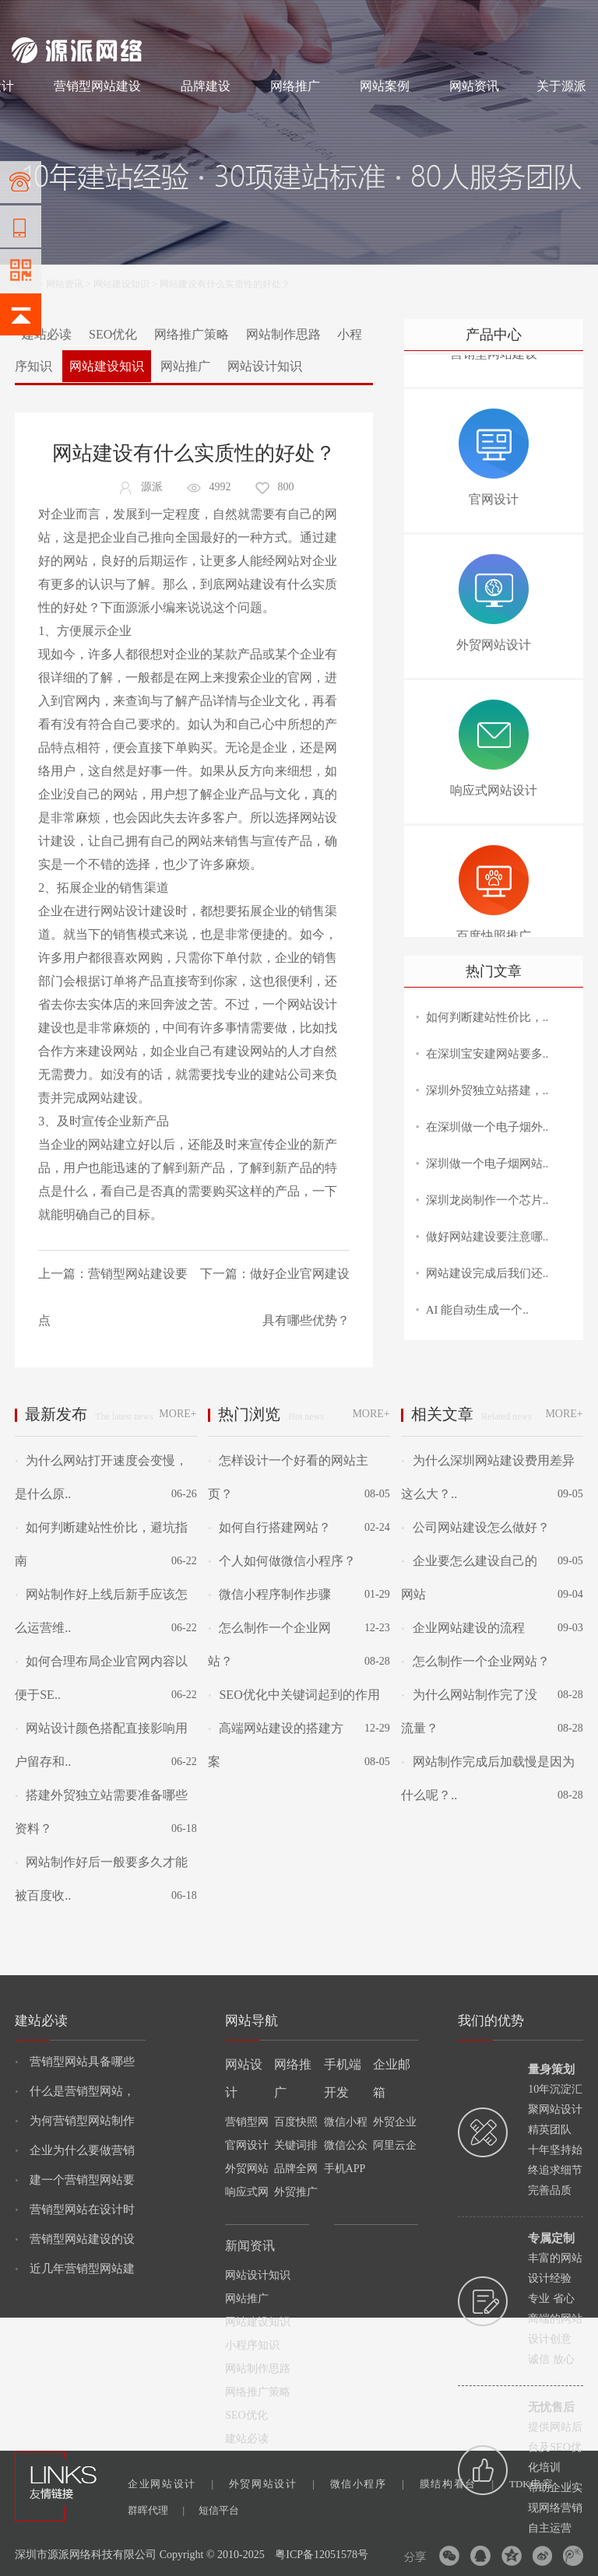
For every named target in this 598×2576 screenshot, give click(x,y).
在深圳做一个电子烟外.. (487, 1127)
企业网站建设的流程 (462, 1627)
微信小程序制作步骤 (269, 1594)
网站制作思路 (283, 334)
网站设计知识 (264, 366)
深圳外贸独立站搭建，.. (487, 1090)
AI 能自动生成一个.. (477, 1310)
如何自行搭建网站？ (269, 1527)
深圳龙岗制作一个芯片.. (487, 1200)
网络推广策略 (191, 334)
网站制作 (78, 17)
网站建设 (30, 17)
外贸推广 (296, 2192)
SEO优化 (113, 334)
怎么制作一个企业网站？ (475, 1661)
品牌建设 (205, 86)
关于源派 (561, 86)
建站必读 (47, 334)
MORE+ (177, 1414)
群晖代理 (156, 2510)
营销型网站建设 (97, 86)
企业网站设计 (170, 2484)
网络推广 (175, 17)
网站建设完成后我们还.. (487, 1273)
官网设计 (247, 2145)
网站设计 (125, 17)
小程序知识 (252, 2345)
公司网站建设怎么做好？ (475, 1527)
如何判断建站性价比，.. (487, 1017)
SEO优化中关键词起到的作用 (293, 1694)
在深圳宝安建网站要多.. (487, 1054)
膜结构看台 (457, 2484)
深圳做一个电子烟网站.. (487, 1163)
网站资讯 (474, 86)
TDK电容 (540, 2484)
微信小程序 (367, 2484)
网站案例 (385, 86)
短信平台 (219, 2510)
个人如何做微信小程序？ (282, 1560)
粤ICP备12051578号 (321, 2554)
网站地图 (567, 17)
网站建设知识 (121, 284)
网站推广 (185, 366)
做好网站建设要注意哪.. (487, 1236)
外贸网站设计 (272, 2484)
